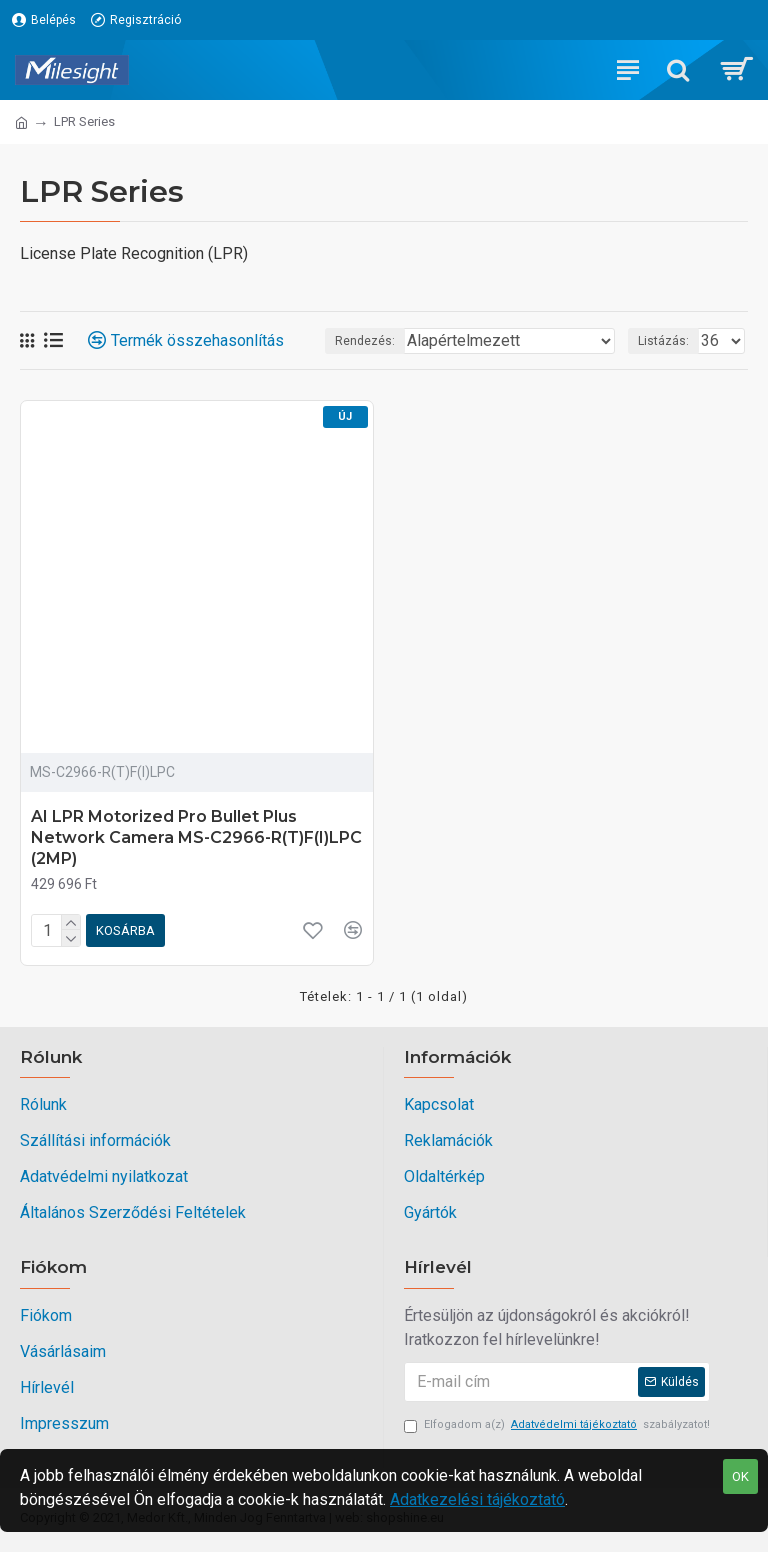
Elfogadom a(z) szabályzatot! (557, 1425)
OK (740, 1476)
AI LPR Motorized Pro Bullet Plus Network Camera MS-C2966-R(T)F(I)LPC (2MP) (196, 837)
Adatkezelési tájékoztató (477, 1499)
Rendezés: (365, 341)
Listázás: (663, 341)
